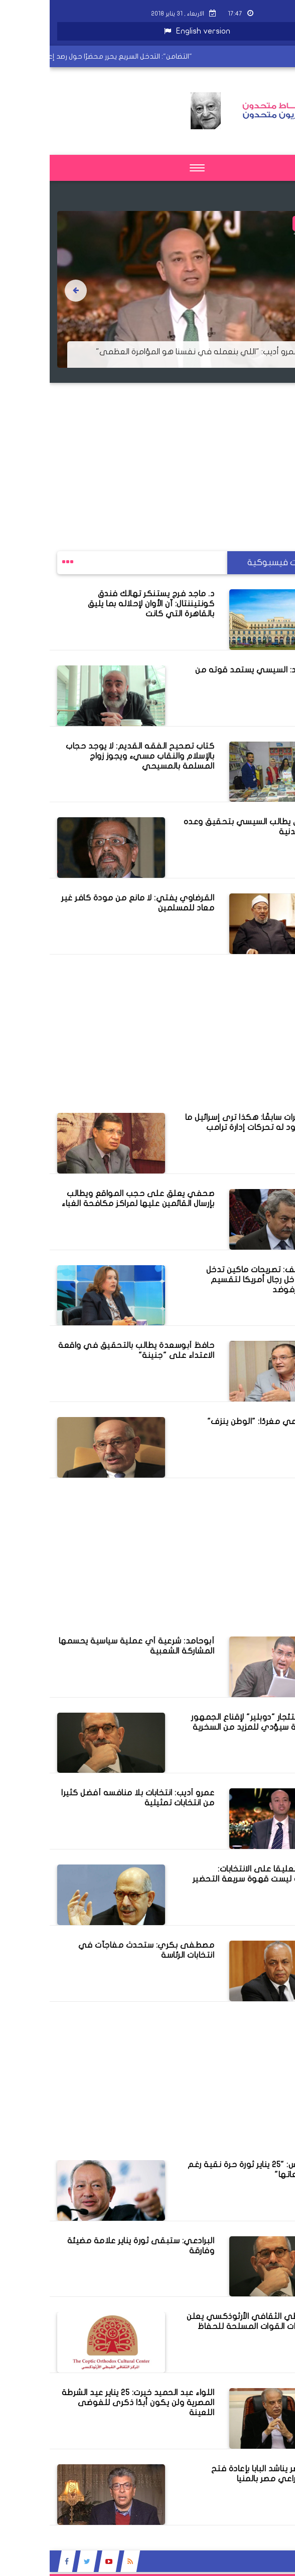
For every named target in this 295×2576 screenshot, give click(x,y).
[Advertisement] (147, 453)
